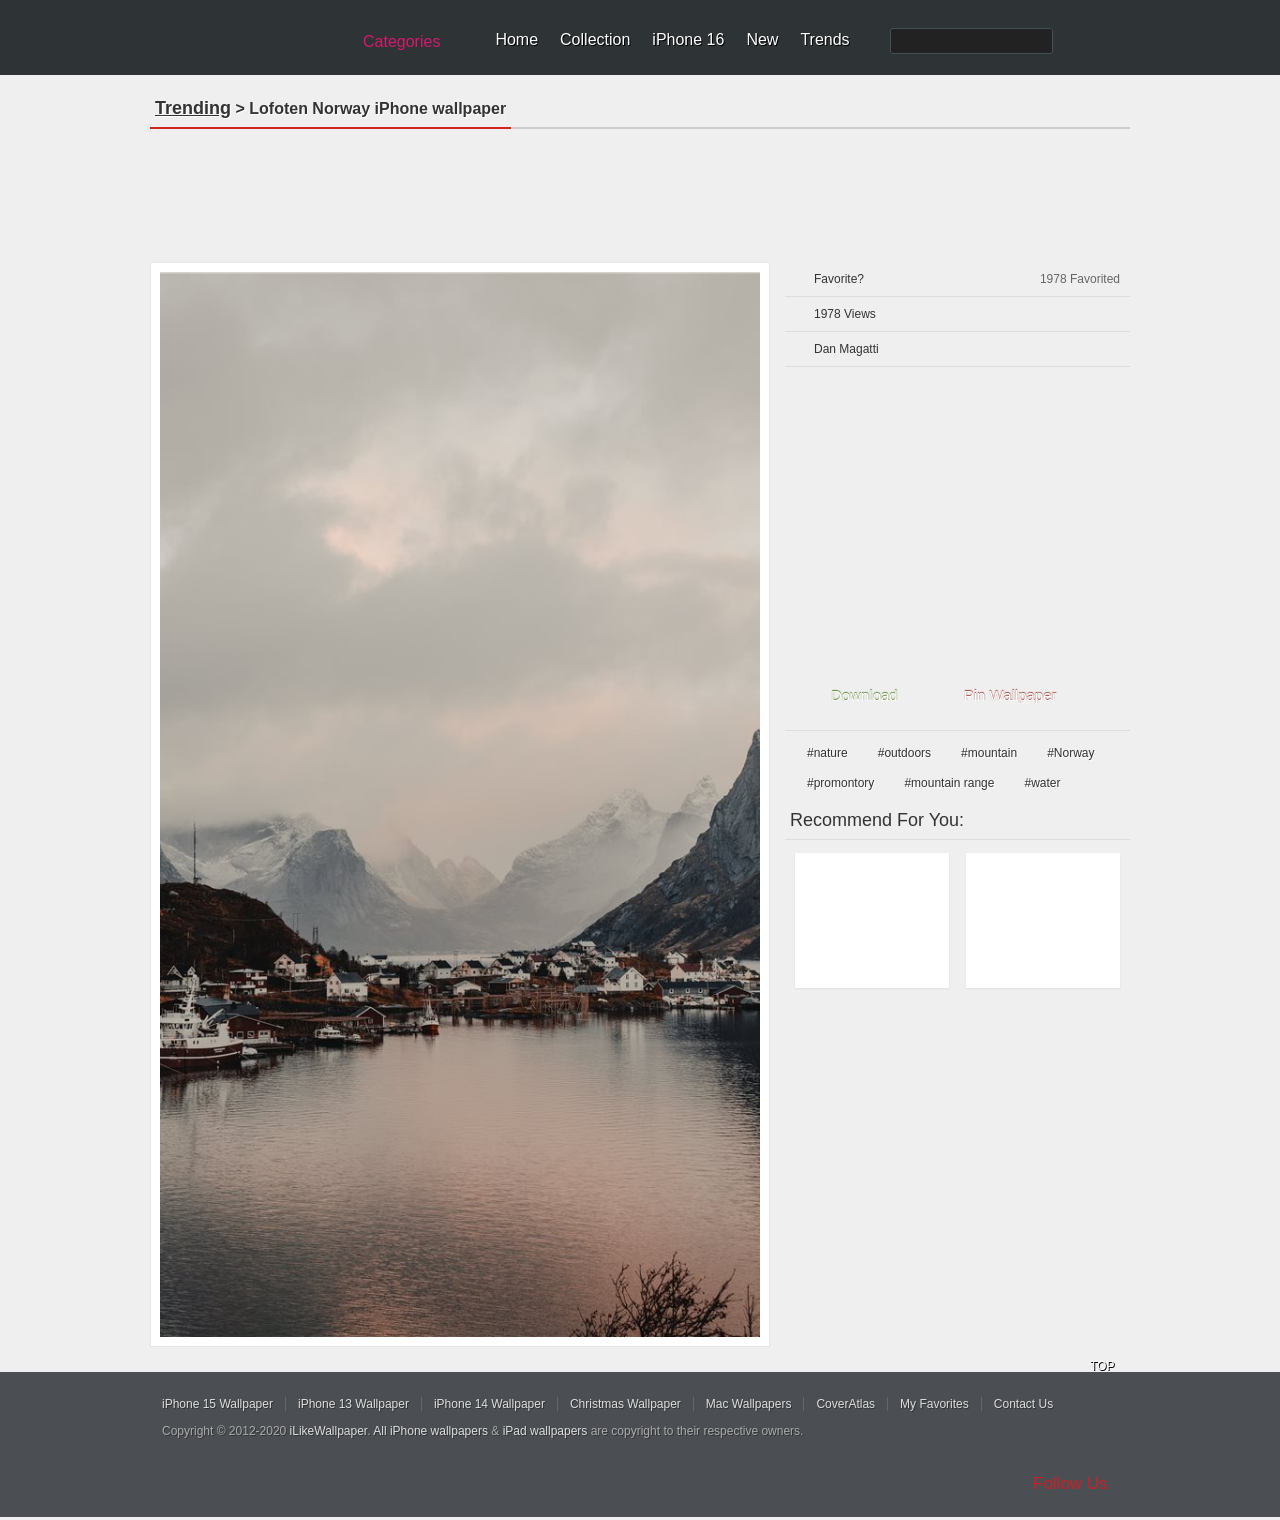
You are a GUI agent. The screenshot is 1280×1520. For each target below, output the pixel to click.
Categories (401, 41)
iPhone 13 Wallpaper (353, 1404)
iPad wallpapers (545, 1431)
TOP (1102, 1366)
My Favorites (934, 1404)
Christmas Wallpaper (625, 1404)
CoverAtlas (845, 1404)
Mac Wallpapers (749, 1404)
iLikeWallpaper (329, 1431)
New (762, 39)
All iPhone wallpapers (430, 1431)
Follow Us (1070, 1483)
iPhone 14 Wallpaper (489, 1404)
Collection (595, 39)
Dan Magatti (846, 349)
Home (516, 39)
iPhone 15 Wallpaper (217, 1404)
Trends (824, 39)
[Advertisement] (640, 189)
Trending (193, 108)
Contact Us (1023, 1404)
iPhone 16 (688, 39)
